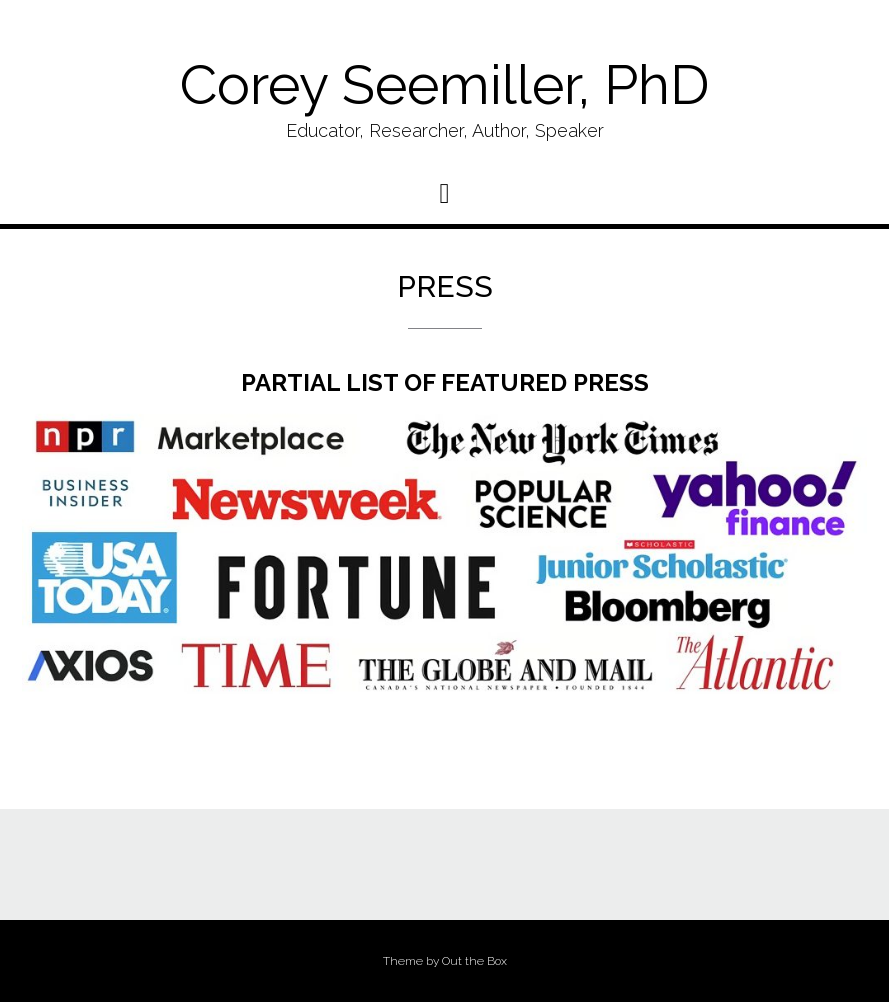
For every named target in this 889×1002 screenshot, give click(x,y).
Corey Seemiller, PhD (444, 84)
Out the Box (474, 961)
